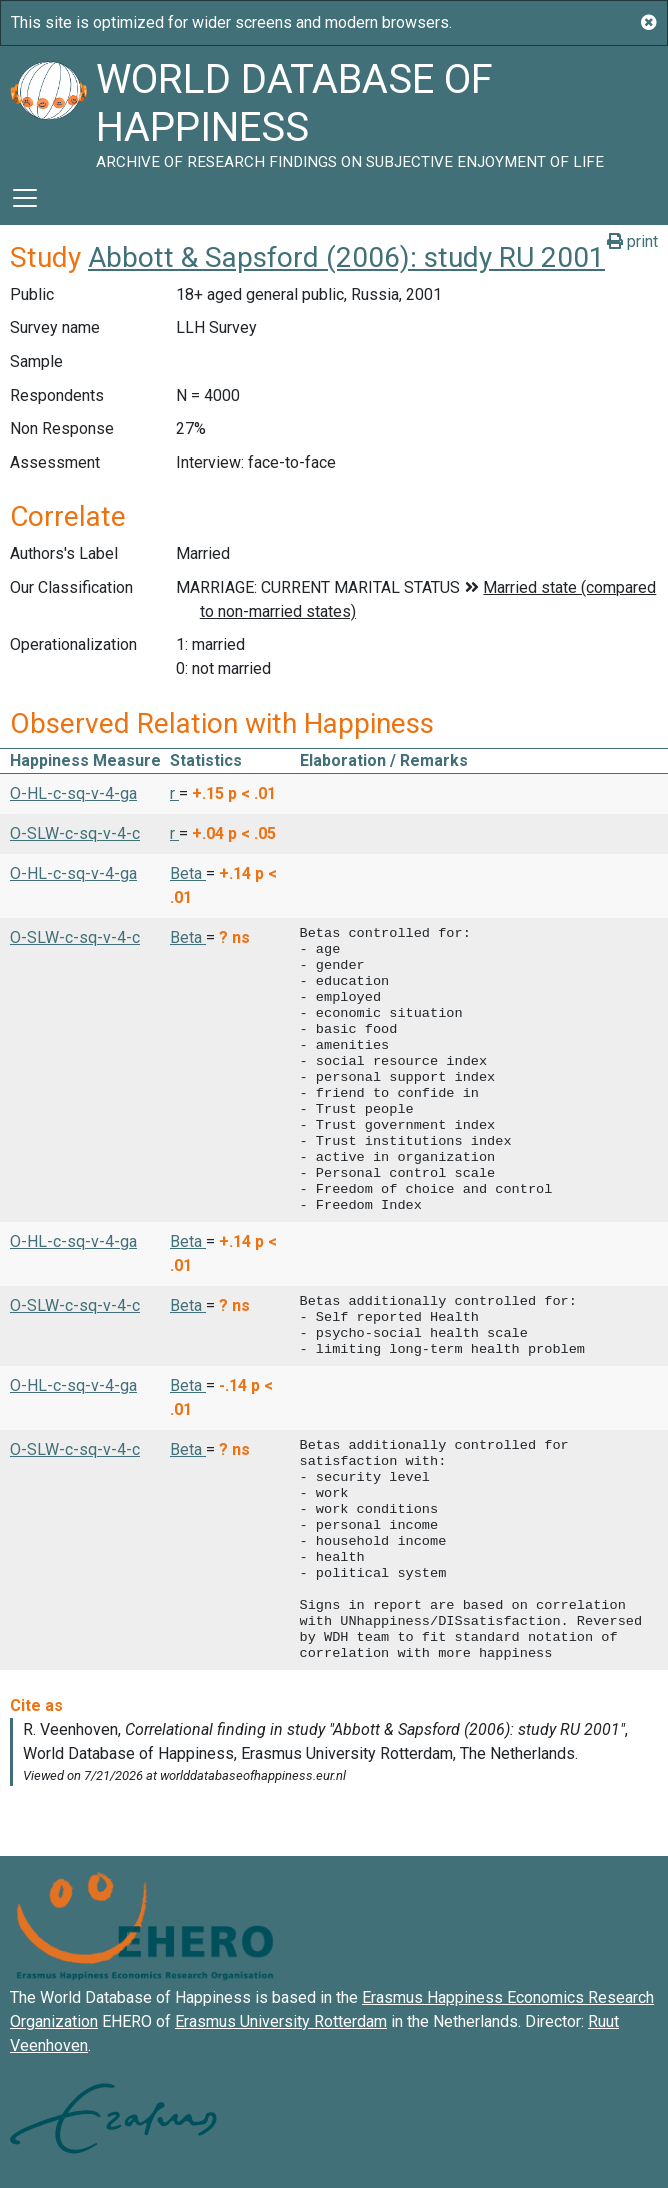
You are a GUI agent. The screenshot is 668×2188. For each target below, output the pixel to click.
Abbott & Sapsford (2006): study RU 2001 (346, 257)
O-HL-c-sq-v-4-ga (73, 793)
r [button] (174, 793)
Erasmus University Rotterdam (281, 2021)
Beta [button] (188, 873)
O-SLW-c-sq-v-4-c (75, 833)
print (632, 241)
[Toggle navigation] (25, 198)
